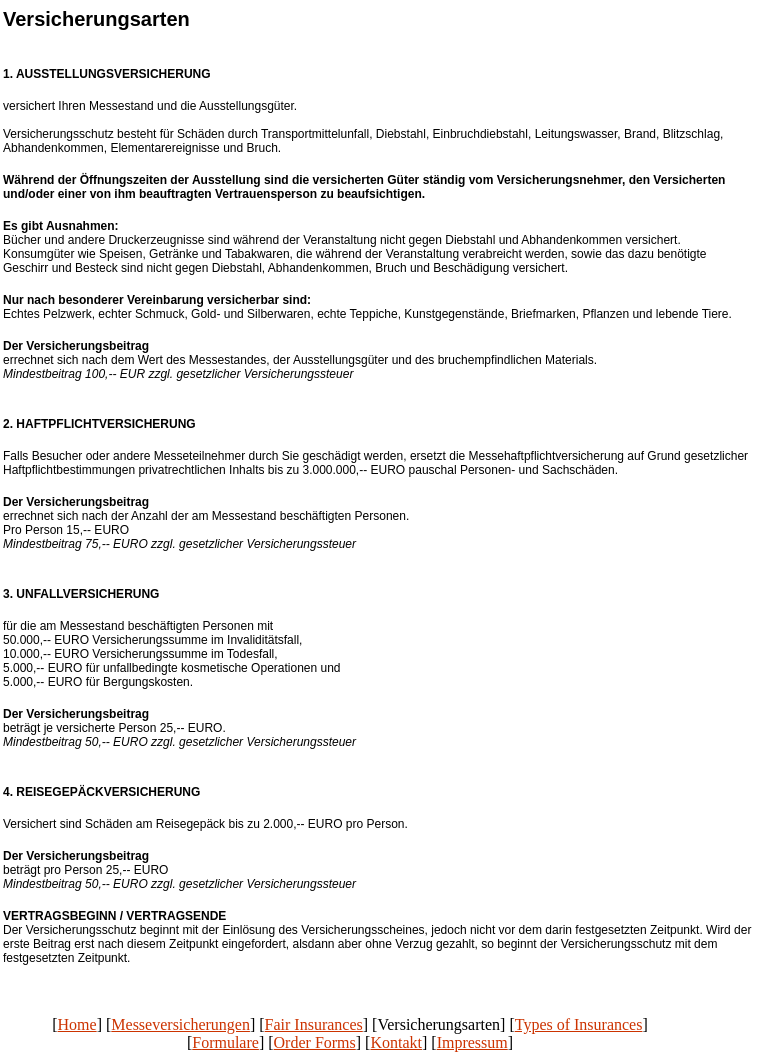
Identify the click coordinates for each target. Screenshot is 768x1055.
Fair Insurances (314, 1024)
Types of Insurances (579, 1024)
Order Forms (315, 1042)
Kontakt (396, 1042)
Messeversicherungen (180, 1024)
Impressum (472, 1042)
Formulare (225, 1042)
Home (77, 1024)
